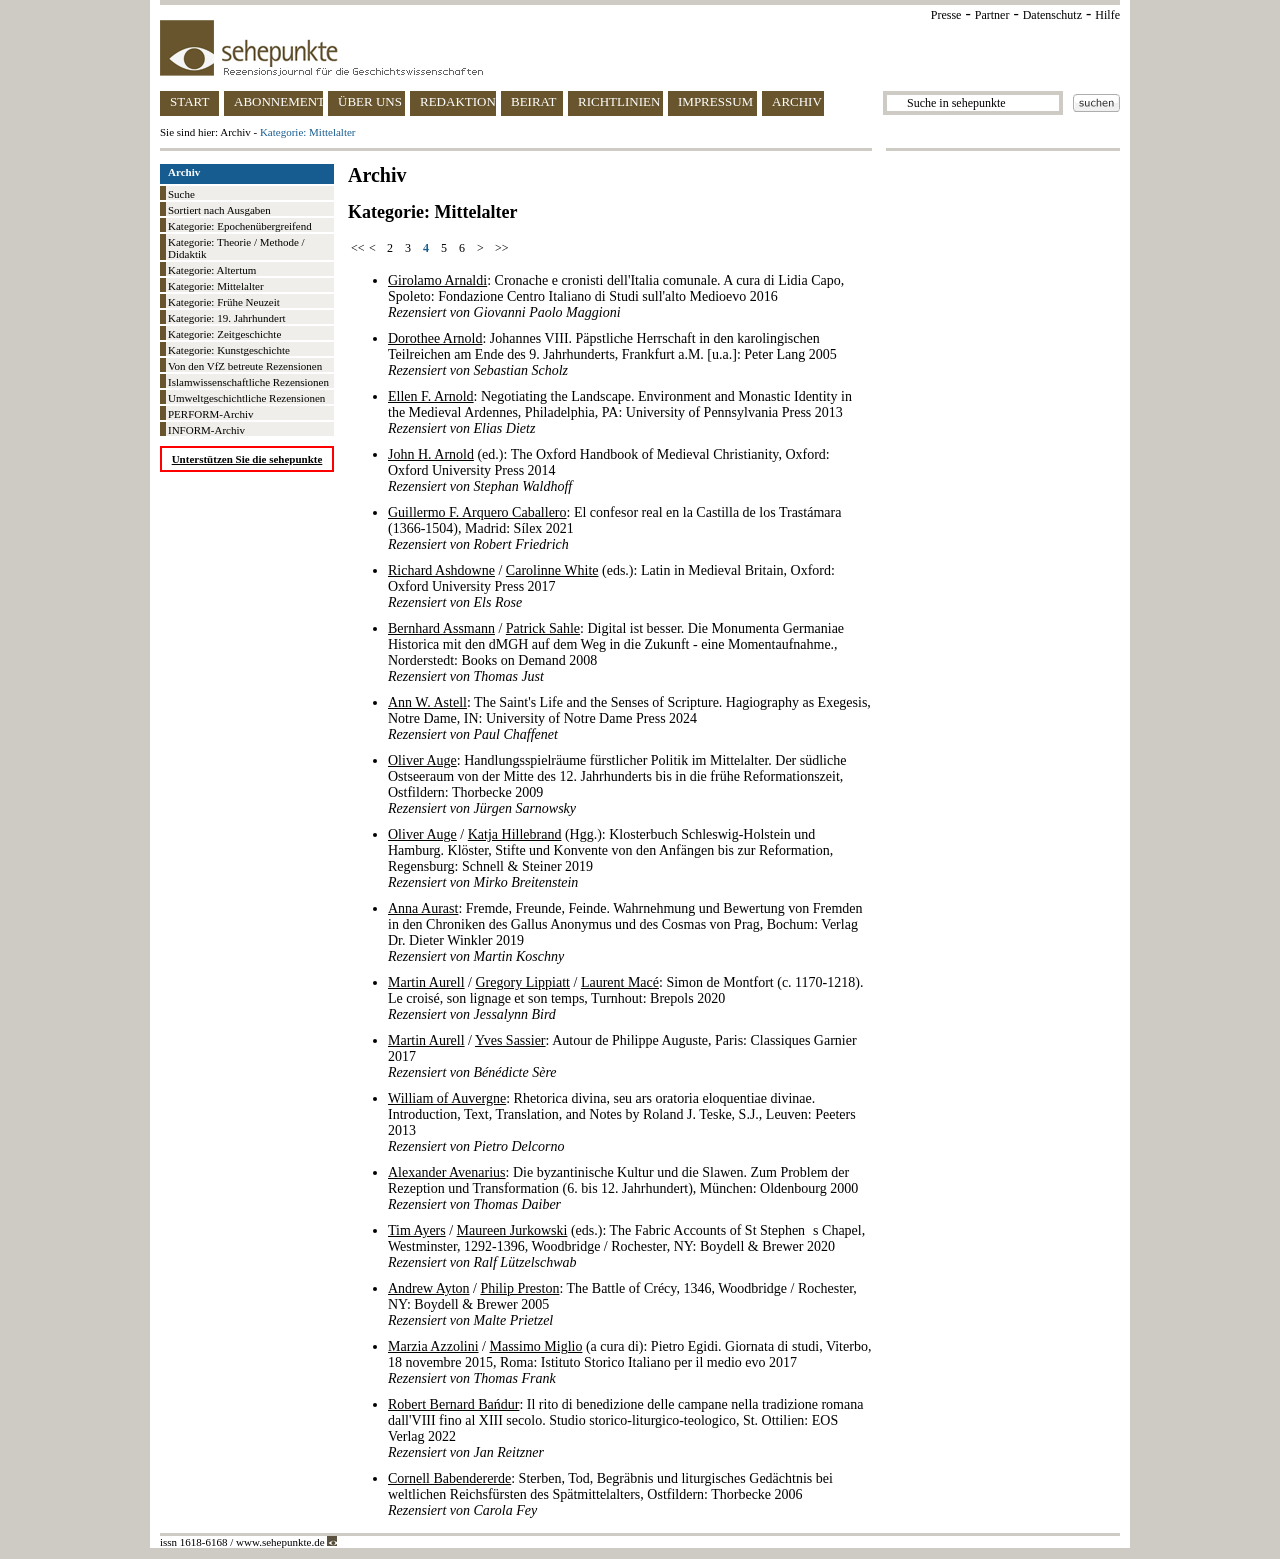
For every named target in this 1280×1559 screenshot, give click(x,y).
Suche (181, 194)
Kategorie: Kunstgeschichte (229, 350)
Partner (992, 15)
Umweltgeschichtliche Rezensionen (246, 398)
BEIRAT (534, 101)
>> (502, 248)
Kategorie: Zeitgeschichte (224, 334)
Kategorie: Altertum (212, 270)
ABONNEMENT (278, 101)
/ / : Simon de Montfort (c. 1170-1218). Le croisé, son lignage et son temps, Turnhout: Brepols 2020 (625, 998)
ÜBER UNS (370, 101)
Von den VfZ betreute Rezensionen (245, 366)
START (189, 101)
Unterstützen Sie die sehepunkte (247, 459)
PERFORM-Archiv (211, 414)
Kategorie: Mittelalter (216, 286)
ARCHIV (797, 101)
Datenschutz (1052, 15)
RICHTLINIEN (619, 101)
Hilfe (1107, 15)
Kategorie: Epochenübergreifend (240, 226)
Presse (946, 15)
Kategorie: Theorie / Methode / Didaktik (236, 248)
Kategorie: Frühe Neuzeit (224, 302)
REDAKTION (458, 101)
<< (358, 248)
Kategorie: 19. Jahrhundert (227, 318)
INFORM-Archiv (206, 430)
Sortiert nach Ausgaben (219, 210)
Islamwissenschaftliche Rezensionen (248, 382)
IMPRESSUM (715, 101)
